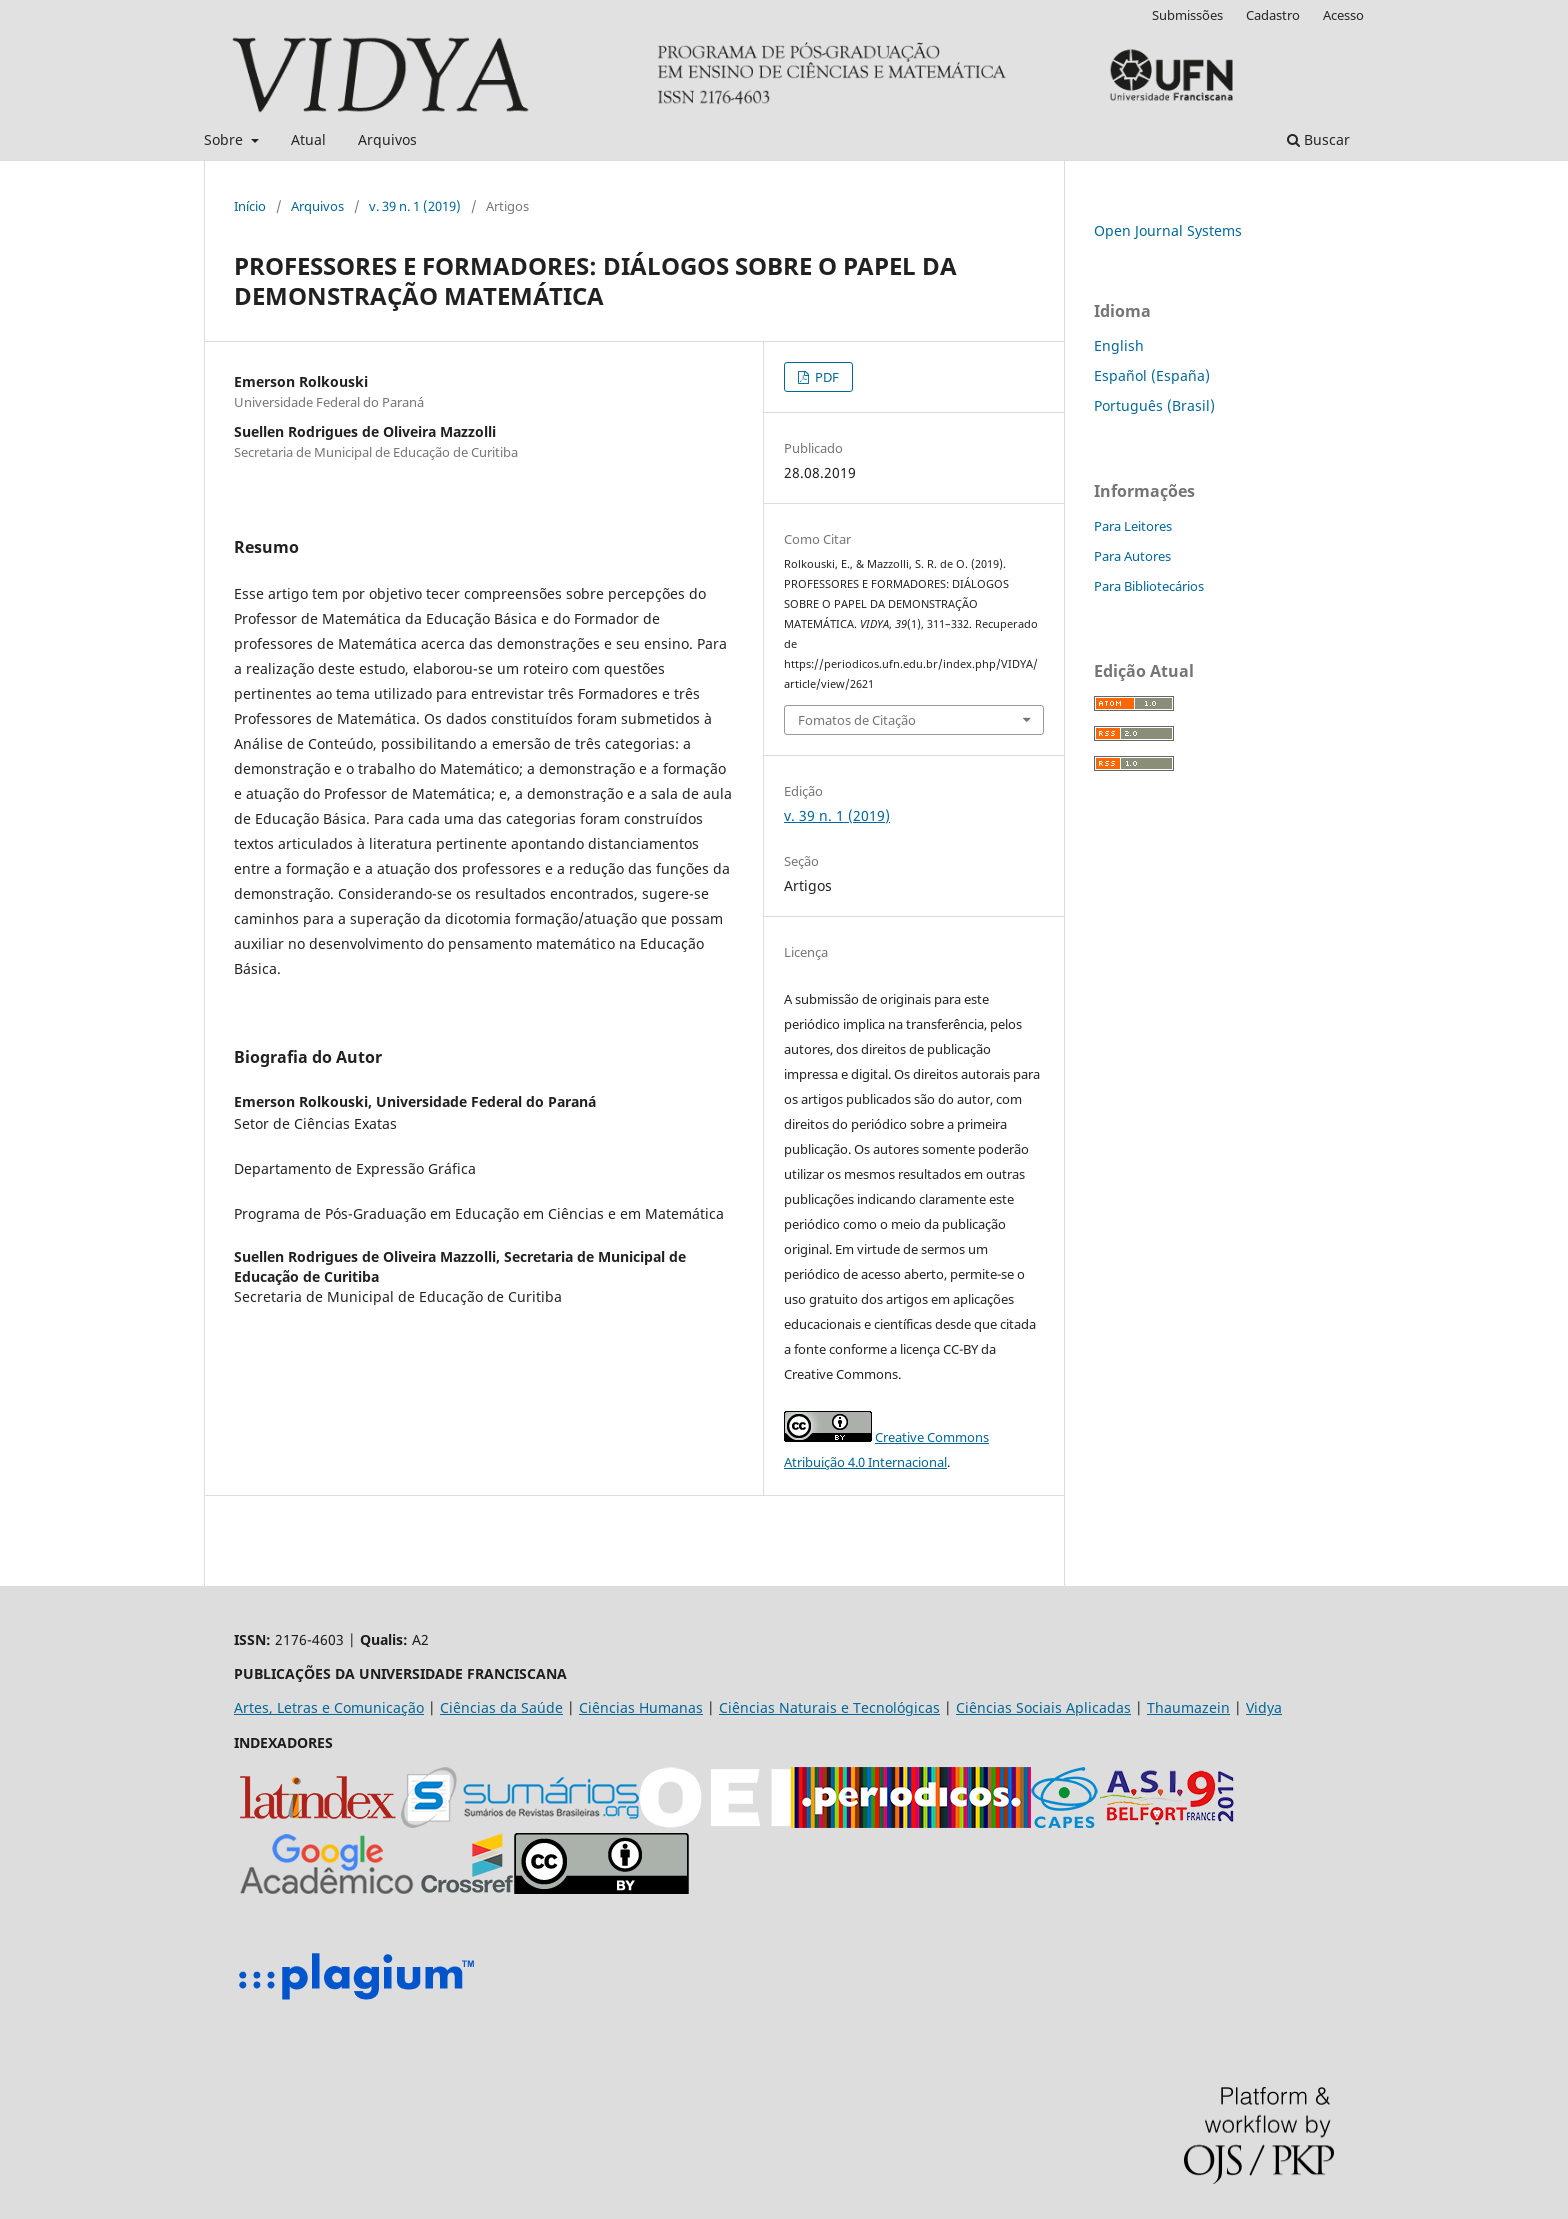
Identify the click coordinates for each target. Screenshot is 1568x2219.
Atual (308, 139)
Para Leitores (1133, 526)
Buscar (1318, 139)
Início (250, 206)
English (1119, 345)
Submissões (1187, 15)
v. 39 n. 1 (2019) (415, 206)
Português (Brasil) (1154, 405)
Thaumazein (1188, 1707)
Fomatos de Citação (857, 720)
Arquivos (387, 139)
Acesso (1343, 15)
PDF (825, 377)
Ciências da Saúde (501, 1707)
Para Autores (1132, 556)
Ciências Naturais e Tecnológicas (829, 1707)
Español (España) (1152, 375)
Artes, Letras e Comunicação (329, 1707)
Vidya (1264, 1707)
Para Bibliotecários (1149, 586)
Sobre (225, 139)
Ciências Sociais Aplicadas (1043, 1707)
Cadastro (1273, 15)
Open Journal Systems (1168, 230)
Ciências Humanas (641, 1707)
